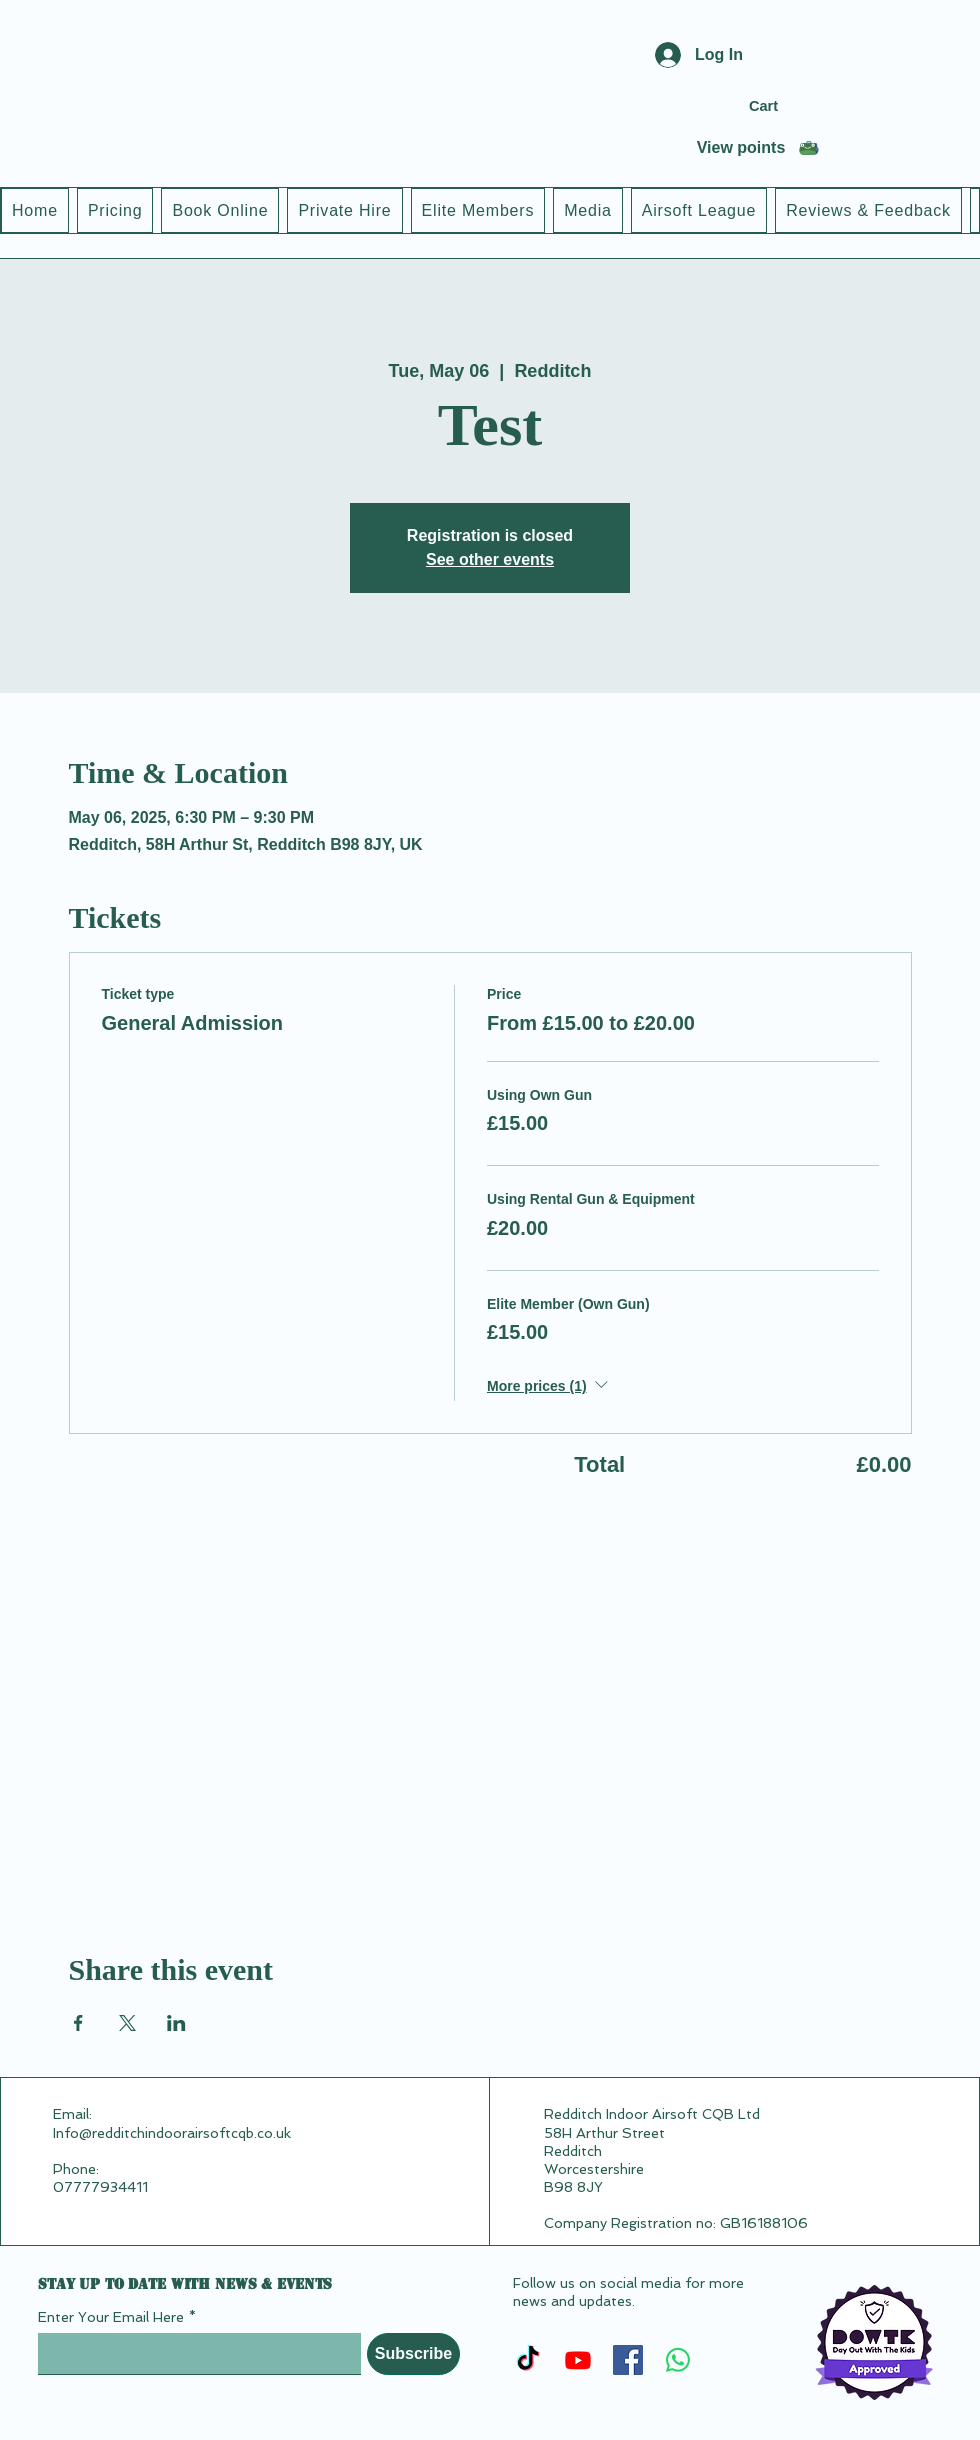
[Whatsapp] (678, 2360)
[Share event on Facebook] (78, 2023)
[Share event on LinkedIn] (176, 2023)
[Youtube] (578, 2360)
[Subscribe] (413, 2354)
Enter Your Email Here (111, 2317)
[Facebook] (628, 2360)
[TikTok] (528, 2360)
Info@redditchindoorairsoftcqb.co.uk (172, 2133)
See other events (490, 559)
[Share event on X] (127, 2023)
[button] (790, 106)
